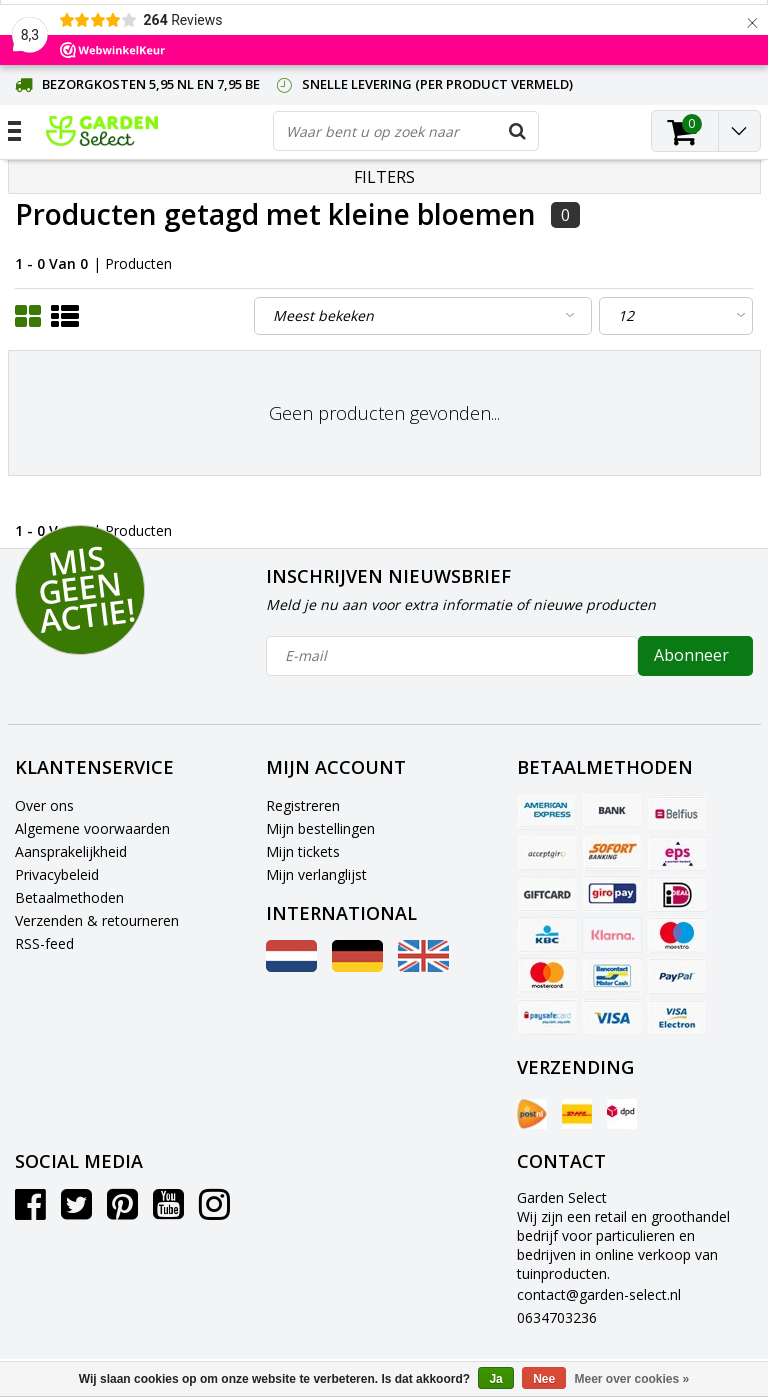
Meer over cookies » (632, 1379)
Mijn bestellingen (320, 828)
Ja (495, 1379)
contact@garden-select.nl (599, 1294)
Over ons (44, 805)
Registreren (303, 805)
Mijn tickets (303, 851)
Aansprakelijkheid (71, 851)
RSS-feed (44, 943)
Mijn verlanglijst (316, 874)
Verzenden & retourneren (97, 920)
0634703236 (557, 1317)
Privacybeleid (57, 874)
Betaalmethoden (69, 897)
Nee (544, 1379)
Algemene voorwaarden (92, 828)
